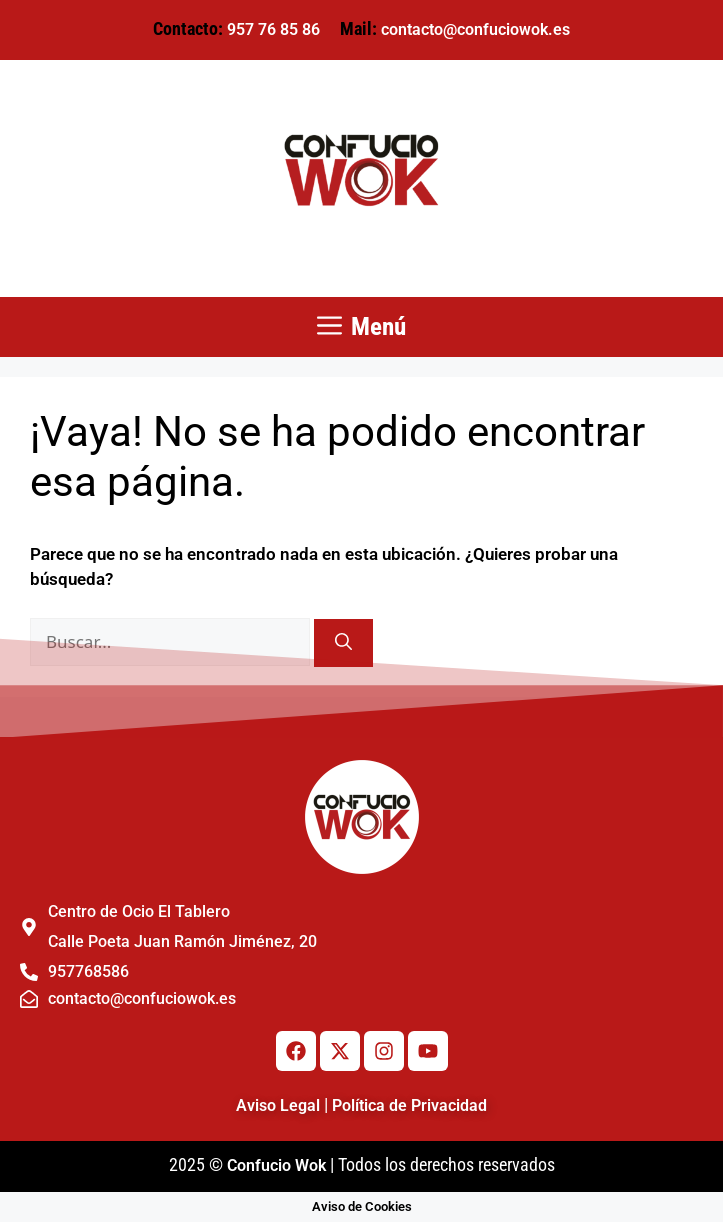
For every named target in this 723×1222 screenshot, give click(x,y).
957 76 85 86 (273, 29)
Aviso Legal (278, 1105)
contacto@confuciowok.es (475, 29)
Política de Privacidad (409, 1105)
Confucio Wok (276, 1165)
